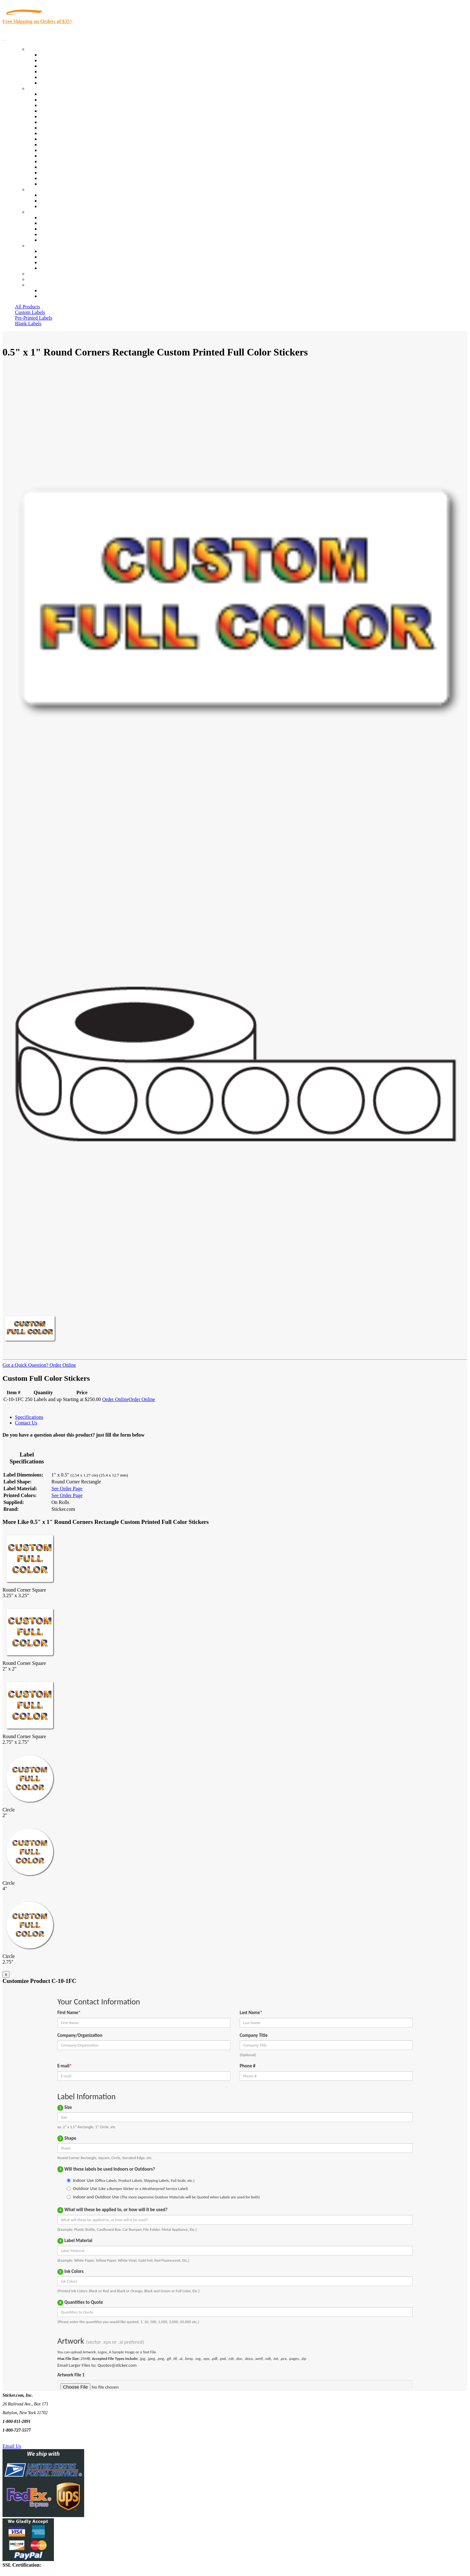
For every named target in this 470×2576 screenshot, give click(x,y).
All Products (27, 306)
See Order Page (67, 1488)
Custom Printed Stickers (64, 139)
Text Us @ (24, 2439)
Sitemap (48, 268)
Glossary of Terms (58, 234)
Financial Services (58, 144)
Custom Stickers (43, 189)
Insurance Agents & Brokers (68, 105)
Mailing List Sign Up (61, 262)
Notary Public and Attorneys (68, 122)
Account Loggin (56, 290)
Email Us (11, 2446)
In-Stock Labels (56, 54)
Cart (31, 285)
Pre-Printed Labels (33, 318)
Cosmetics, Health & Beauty (68, 127)
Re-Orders (37, 273)
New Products (54, 71)
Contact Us (38, 245)
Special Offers (54, 82)
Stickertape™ (53, 155)
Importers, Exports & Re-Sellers (72, 116)
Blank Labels (28, 323)
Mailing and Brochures (63, 150)
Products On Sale (57, 66)
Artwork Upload (56, 206)
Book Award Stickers (61, 183)
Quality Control (55, 99)
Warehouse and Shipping (65, 133)
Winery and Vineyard (61, 111)
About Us (37, 212)
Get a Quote (52, 200)
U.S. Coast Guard (57, 167)
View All (49, 94)
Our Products (40, 49)
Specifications (29, 1417)
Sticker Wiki (52, 228)
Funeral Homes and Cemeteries (71, 178)
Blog (45, 223)
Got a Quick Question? (25, 1365)
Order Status (52, 256)
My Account (39, 279)
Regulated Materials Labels (67, 172)
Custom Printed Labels (63, 60)
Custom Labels (30, 312)
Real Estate (51, 161)
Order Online (62, 1365)
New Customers (56, 296)
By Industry (39, 88)
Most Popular (53, 77)
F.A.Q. (46, 240)
